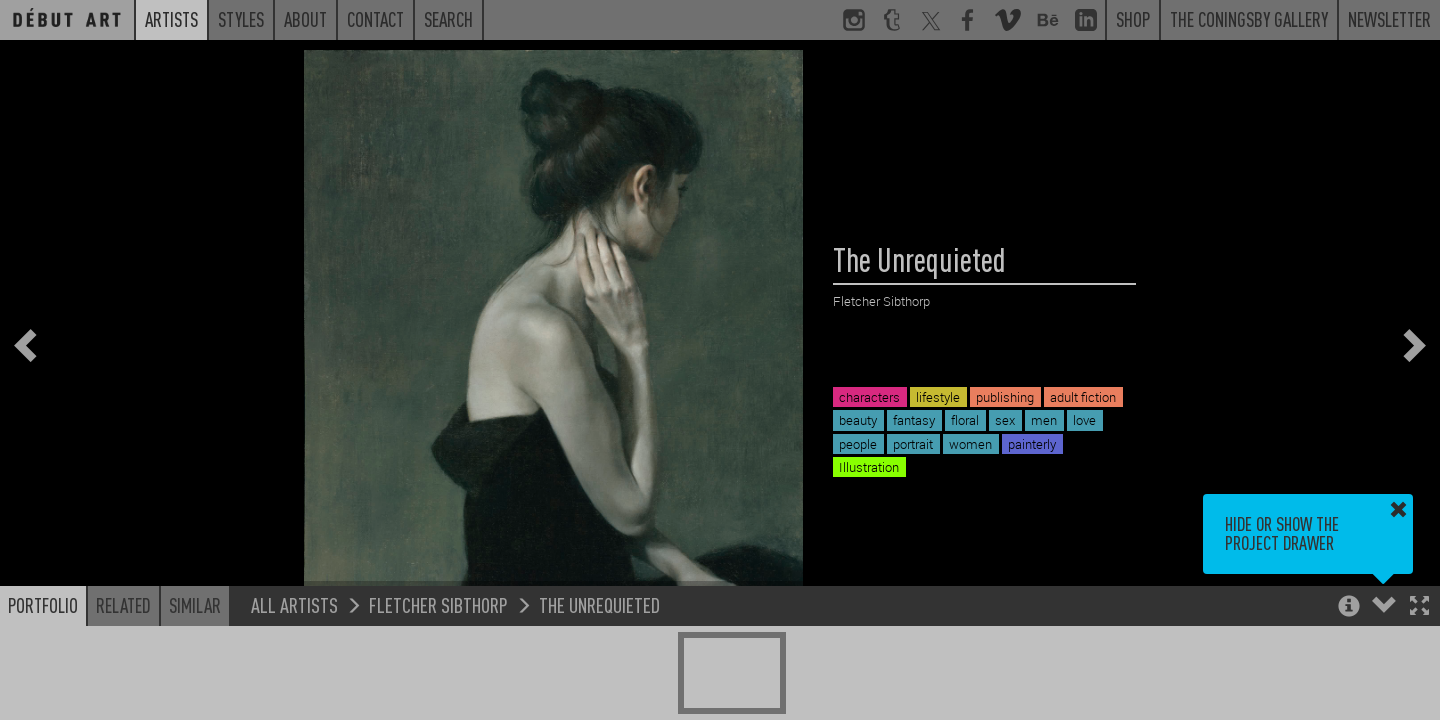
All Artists (294, 604)
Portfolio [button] (43, 605)
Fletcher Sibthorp (438, 604)
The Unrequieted (599, 604)
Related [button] (123, 605)
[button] (1419, 607)
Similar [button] (195, 605)
